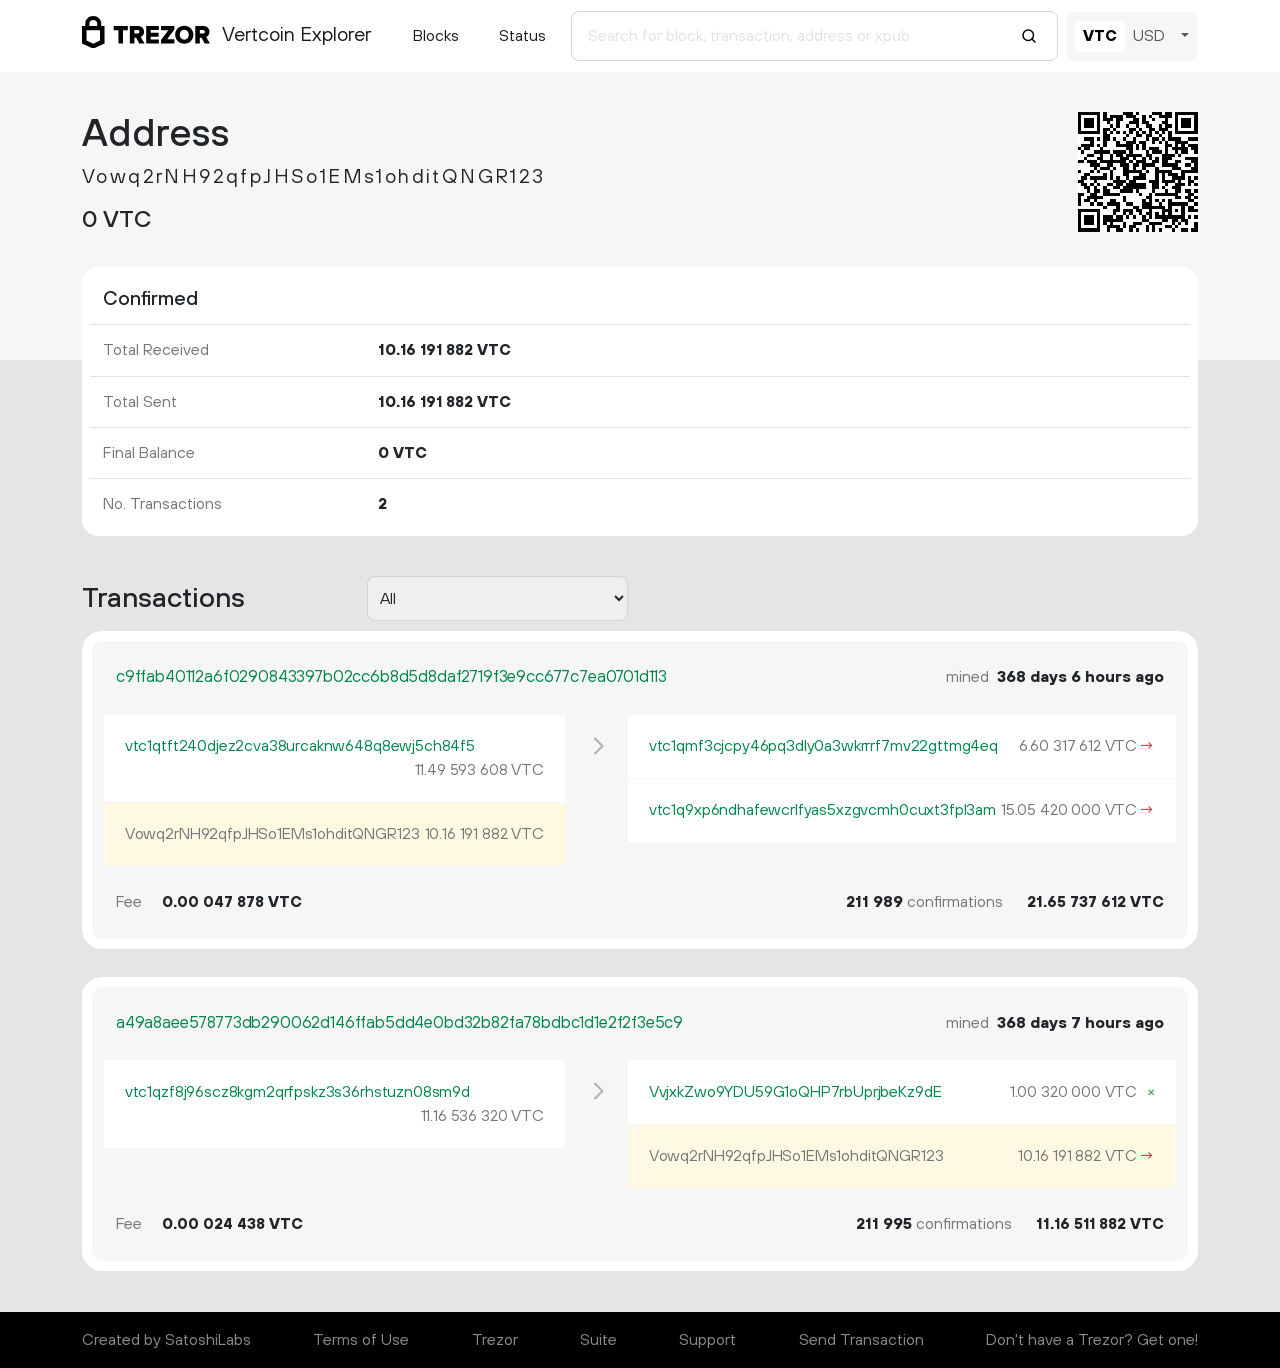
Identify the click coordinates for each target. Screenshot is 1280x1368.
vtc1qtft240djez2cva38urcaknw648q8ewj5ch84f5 (300, 746)
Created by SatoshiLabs (166, 1340)
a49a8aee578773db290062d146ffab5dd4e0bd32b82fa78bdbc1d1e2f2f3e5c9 (399, 1023)
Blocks (436, 36)
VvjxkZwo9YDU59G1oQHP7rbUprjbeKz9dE (795, 1092)
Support (707, 1340)
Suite (598, 1340)
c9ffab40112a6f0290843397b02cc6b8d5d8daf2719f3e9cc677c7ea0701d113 (391, 677)
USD (1149, 36)
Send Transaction (861, 1340)
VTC (1100, 36)
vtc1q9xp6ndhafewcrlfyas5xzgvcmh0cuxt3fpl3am (822, 810)
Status (522, 36)
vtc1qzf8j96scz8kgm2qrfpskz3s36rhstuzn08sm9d (297, 1092)
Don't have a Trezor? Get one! (1092, 1340)
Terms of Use (361, 1340)
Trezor (495, 1340)
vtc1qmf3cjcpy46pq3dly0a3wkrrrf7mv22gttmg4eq (823, 746)
